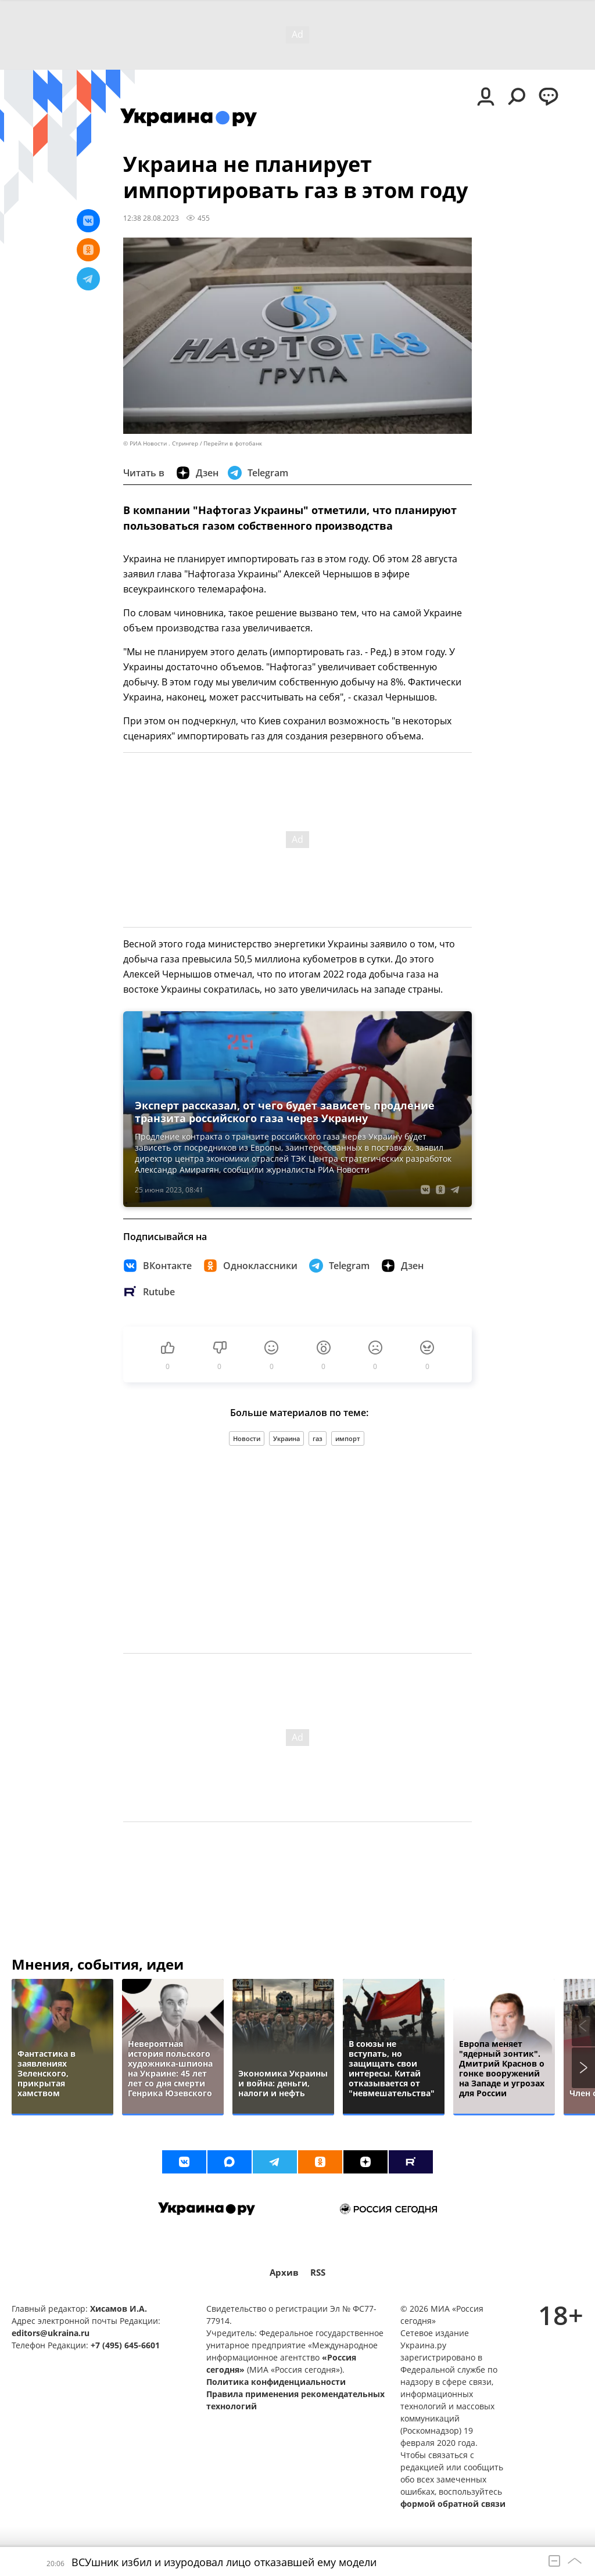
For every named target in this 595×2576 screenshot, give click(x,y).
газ (317, 1438)
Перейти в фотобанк (232, 443)
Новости (246, 1438)
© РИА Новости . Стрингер (160, 443)
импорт (347, 1438)
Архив (284, 2272)
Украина (286, 1438)
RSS (317, 2272)
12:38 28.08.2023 (151, 217)
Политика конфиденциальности (276, 2381)
